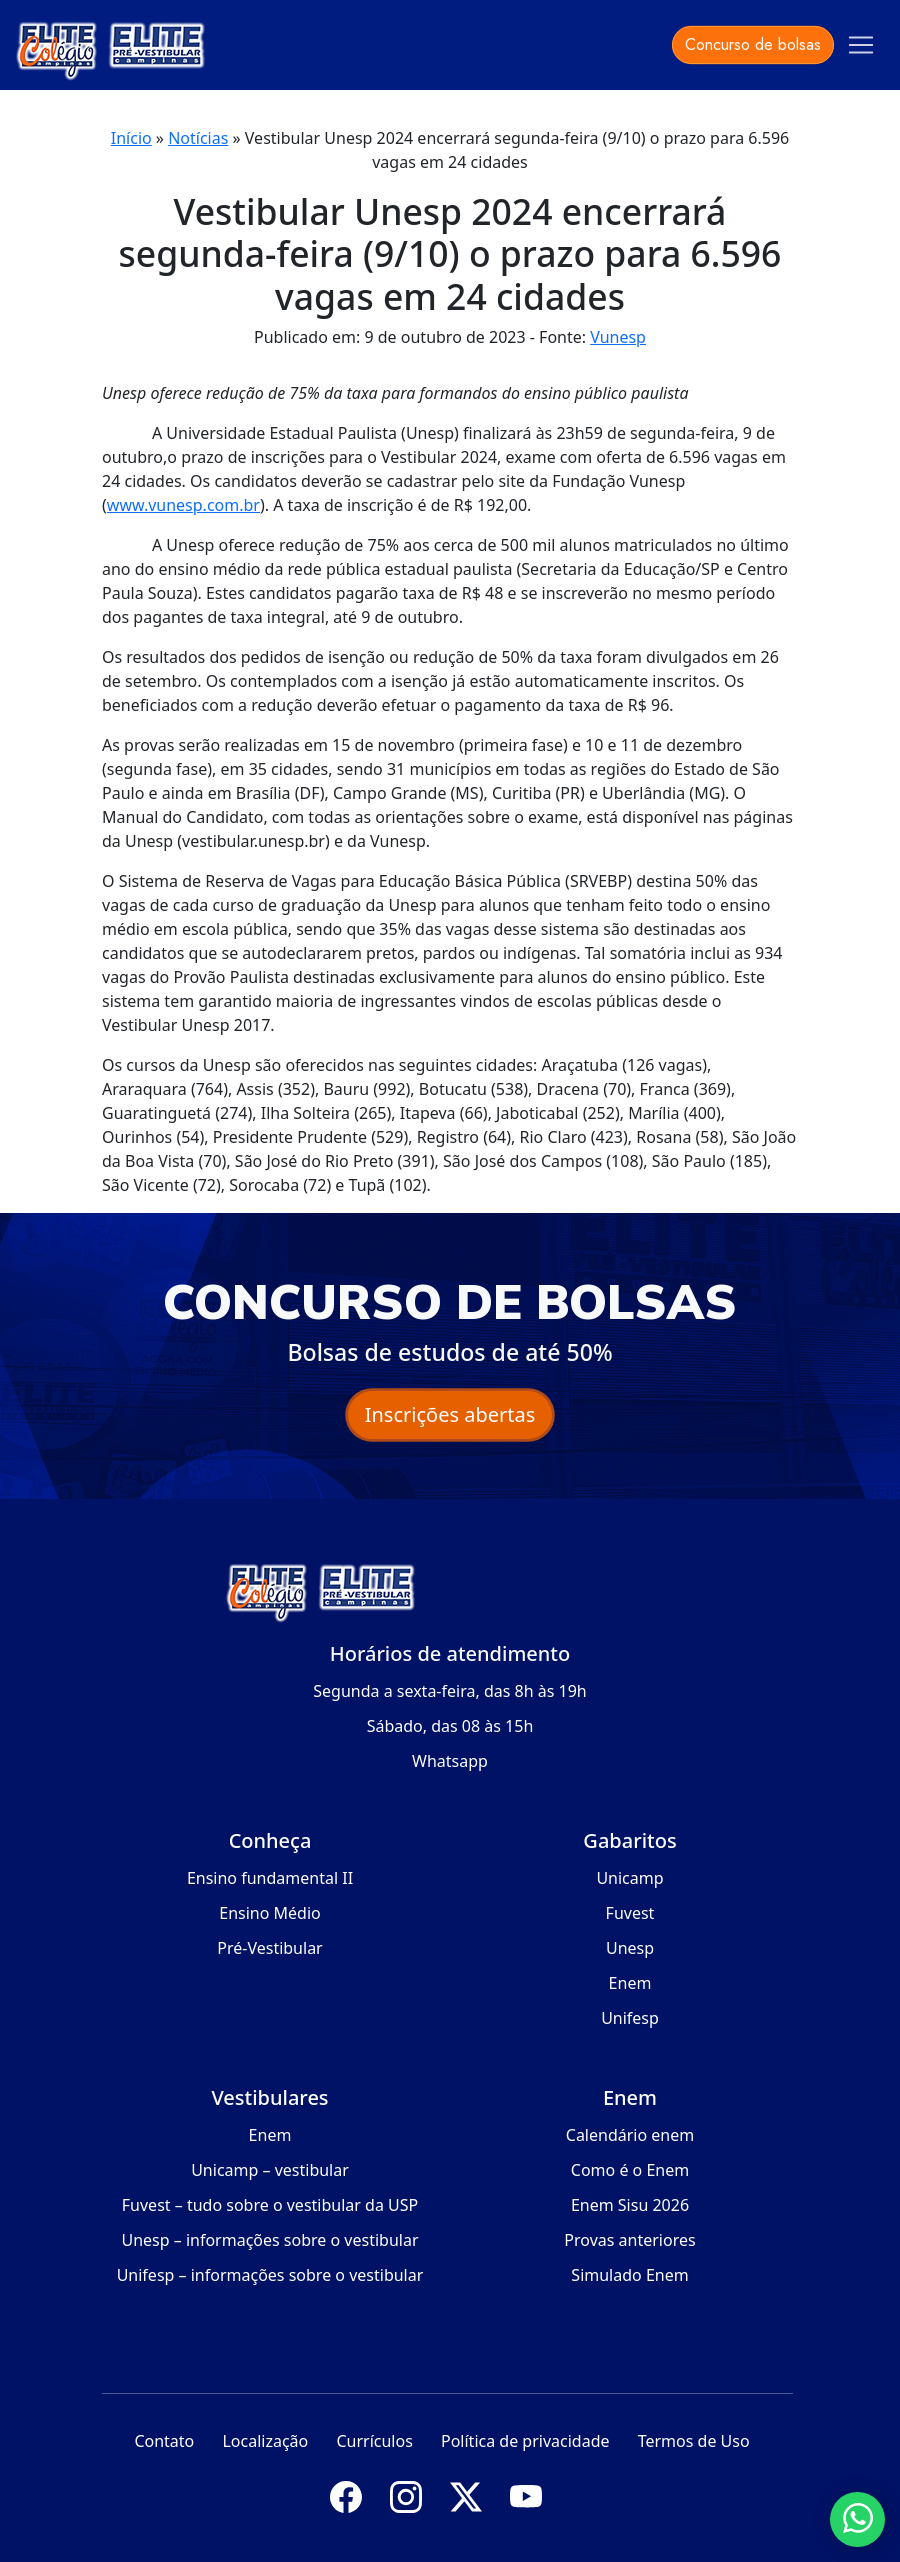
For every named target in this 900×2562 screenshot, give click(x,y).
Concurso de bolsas (753, 44)
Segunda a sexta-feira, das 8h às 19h (449, 1691)
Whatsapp (450, 1761)
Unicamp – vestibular (270, 2170)
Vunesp (618, 337)
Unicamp (629, 1878)
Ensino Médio (270, 1913)
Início (131, 138)
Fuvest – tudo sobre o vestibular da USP (270, 2205)
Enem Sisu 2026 (630, 2205)
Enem (630, 1983)
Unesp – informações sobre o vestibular (269, 2240)
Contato (164, 2441)
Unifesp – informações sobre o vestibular (270, 2275)
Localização (265, 2441)
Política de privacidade (525, 2441)
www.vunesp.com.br (183, 505)
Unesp (630, 1948)
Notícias (198, 138)
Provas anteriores (629, 2240)
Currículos (374, 2441)
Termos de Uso (694, 2441)
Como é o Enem (630, 2170)
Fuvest (630, 1913)
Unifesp (630, 2018)
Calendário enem (630, 2135)
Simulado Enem (629, 2275)
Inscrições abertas (450, 1414)
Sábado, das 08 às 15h (450, 1726)
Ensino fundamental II (270, 1878)
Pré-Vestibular (269, 1948)
